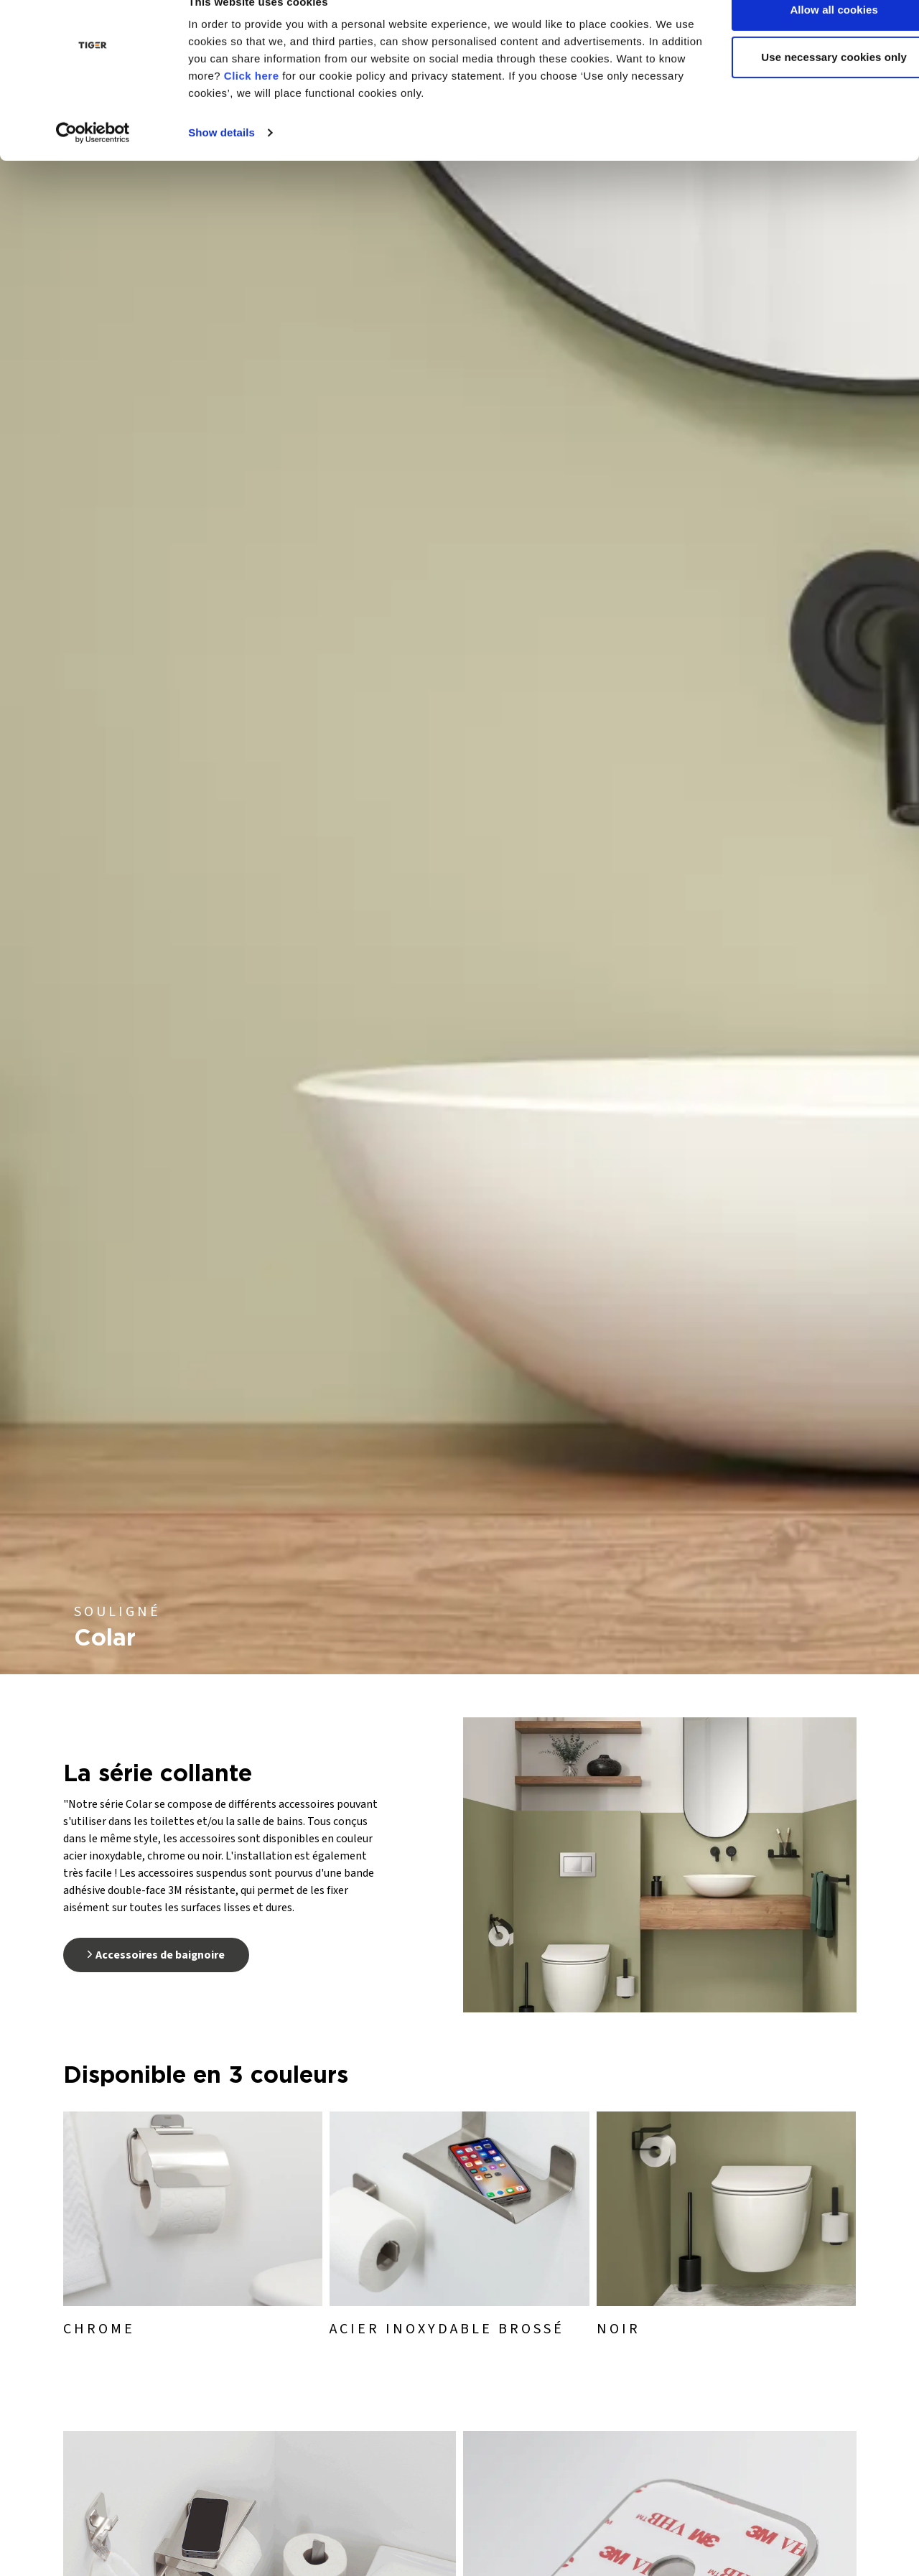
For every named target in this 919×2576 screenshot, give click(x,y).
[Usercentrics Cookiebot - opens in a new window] (93, 161)
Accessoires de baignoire (156, 1955)
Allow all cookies (799, 38)
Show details (221, 160)
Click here (324, 104)
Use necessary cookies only (799, 85)
